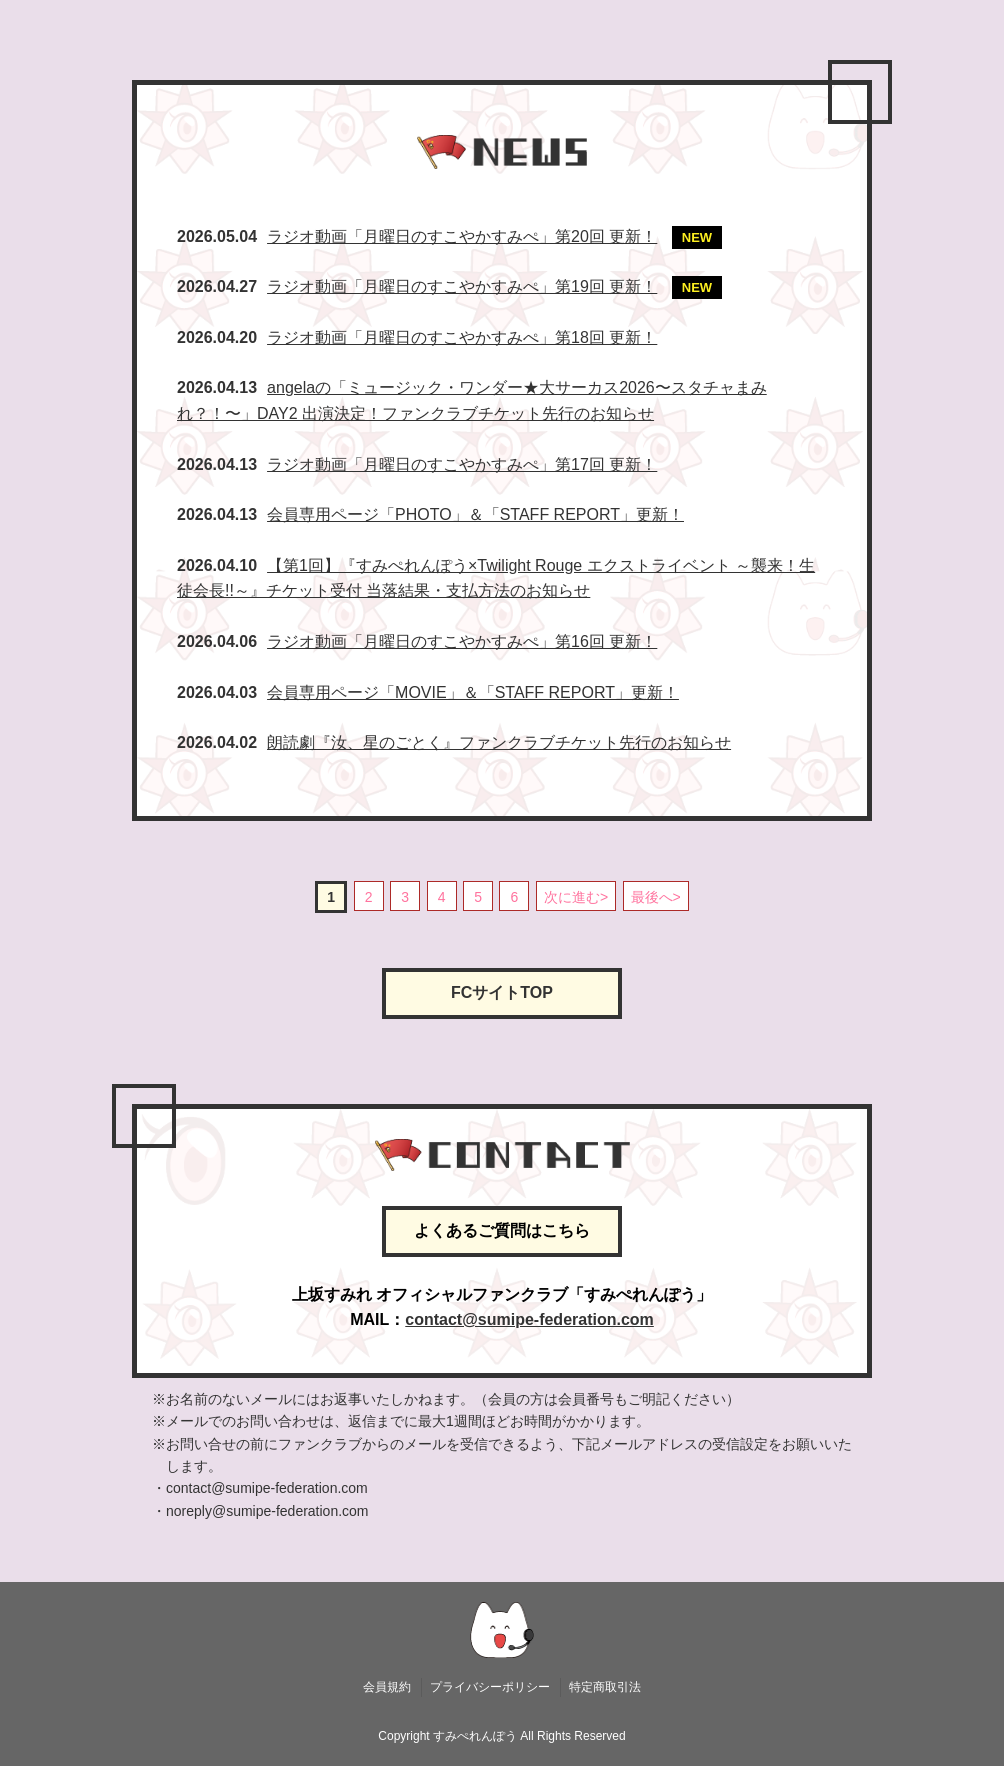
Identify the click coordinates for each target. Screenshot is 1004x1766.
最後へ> (656, 897)
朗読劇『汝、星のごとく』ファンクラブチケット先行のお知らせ (499, 742)
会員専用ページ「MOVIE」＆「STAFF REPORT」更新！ (473, 692)
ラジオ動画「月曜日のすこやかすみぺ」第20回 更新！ (462, 236)
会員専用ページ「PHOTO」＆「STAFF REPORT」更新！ (475, 514)
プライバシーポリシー (490, 1687)
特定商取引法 (605, 1687)
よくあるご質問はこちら (502, 1230)
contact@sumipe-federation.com (529, 1319)
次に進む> (576, 897)
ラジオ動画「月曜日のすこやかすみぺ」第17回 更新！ (462, 464)
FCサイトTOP (502, 992)
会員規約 (387, 1687)
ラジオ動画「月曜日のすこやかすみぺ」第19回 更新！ (462, 286)
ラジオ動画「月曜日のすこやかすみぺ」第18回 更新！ (462, 337)
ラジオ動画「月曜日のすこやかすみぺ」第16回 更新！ (462, 641)
